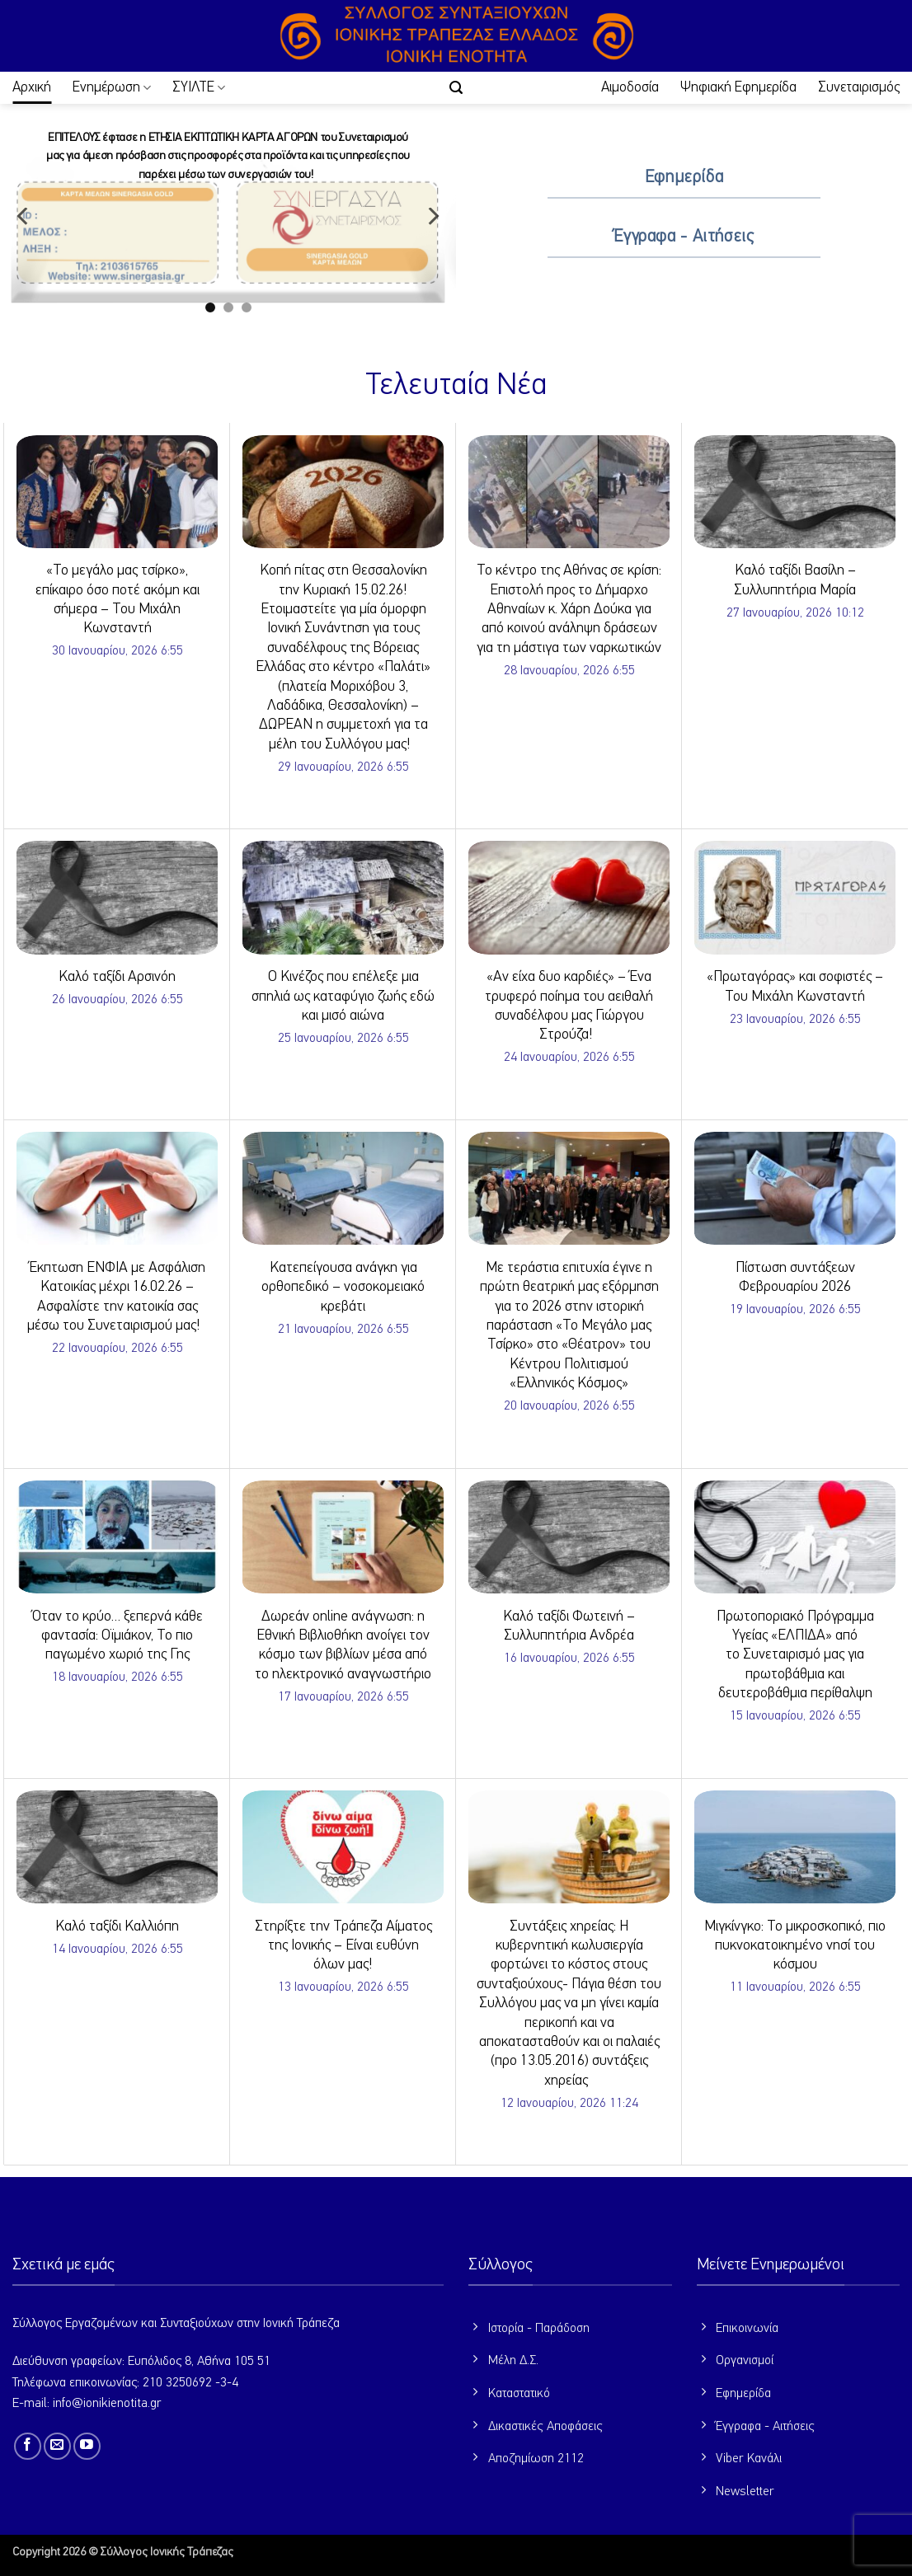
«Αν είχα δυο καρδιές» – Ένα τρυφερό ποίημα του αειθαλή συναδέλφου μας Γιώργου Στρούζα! (569, 1005)
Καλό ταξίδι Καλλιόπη (117, 1926)
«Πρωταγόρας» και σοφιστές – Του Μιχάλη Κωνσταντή (795, 986)
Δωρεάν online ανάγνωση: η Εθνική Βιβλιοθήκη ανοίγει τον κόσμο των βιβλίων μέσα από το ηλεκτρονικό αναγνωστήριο (343, 1645)
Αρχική (31, 87)
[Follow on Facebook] (27, 2446)
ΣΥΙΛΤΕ (198, 88)
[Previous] (24, 216)
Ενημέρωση (112, 88)
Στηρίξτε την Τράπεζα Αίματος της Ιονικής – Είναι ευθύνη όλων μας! (343, 1946)
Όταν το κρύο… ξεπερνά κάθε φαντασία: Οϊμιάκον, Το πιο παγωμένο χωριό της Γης (117, 1636)
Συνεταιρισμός (859, 87)
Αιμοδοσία (630, 87)
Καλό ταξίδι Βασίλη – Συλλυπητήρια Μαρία (795, 580)
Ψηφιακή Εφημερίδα (738, 87)
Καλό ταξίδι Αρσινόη (117, 976)
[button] (456, 88)
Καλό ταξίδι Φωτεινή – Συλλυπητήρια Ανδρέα (569, 1626)
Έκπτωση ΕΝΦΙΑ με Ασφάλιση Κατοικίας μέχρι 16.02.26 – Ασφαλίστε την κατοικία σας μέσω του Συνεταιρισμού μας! (117, 1296)
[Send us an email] (57, 2446)
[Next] (432, 216)
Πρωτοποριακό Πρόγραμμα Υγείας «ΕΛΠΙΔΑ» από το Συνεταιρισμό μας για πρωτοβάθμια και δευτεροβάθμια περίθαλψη (795, 1655)
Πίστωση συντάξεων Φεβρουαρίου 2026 (795, 1277)
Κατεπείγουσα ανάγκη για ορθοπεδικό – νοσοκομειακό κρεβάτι (343, 1287)
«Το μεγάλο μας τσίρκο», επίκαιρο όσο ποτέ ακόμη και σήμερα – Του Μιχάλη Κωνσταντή (117, 599)
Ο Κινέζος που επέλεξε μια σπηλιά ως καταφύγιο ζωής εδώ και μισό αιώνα (343, 996)
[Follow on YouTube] (87, 2446)
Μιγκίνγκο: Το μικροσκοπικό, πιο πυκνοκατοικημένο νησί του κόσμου (795, 1946)
